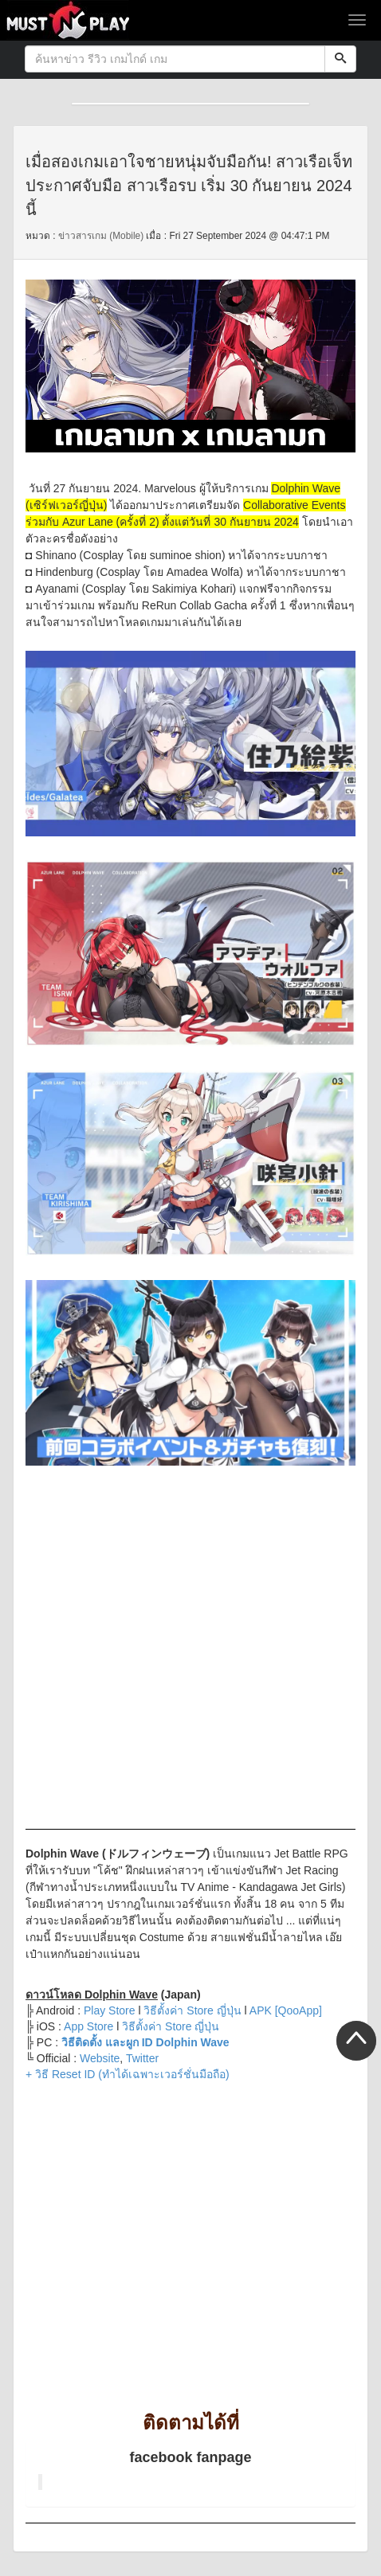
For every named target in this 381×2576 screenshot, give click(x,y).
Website (100, 2058)
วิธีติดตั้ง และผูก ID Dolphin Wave (145, 2042)
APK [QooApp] (284, 2010)
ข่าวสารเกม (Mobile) (100, 235)
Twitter (142, 2058)
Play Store (110, 2010)
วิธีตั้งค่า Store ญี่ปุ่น (170, 2026)
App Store (88, 2026)
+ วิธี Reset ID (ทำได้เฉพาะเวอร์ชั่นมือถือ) (128, 2074)
